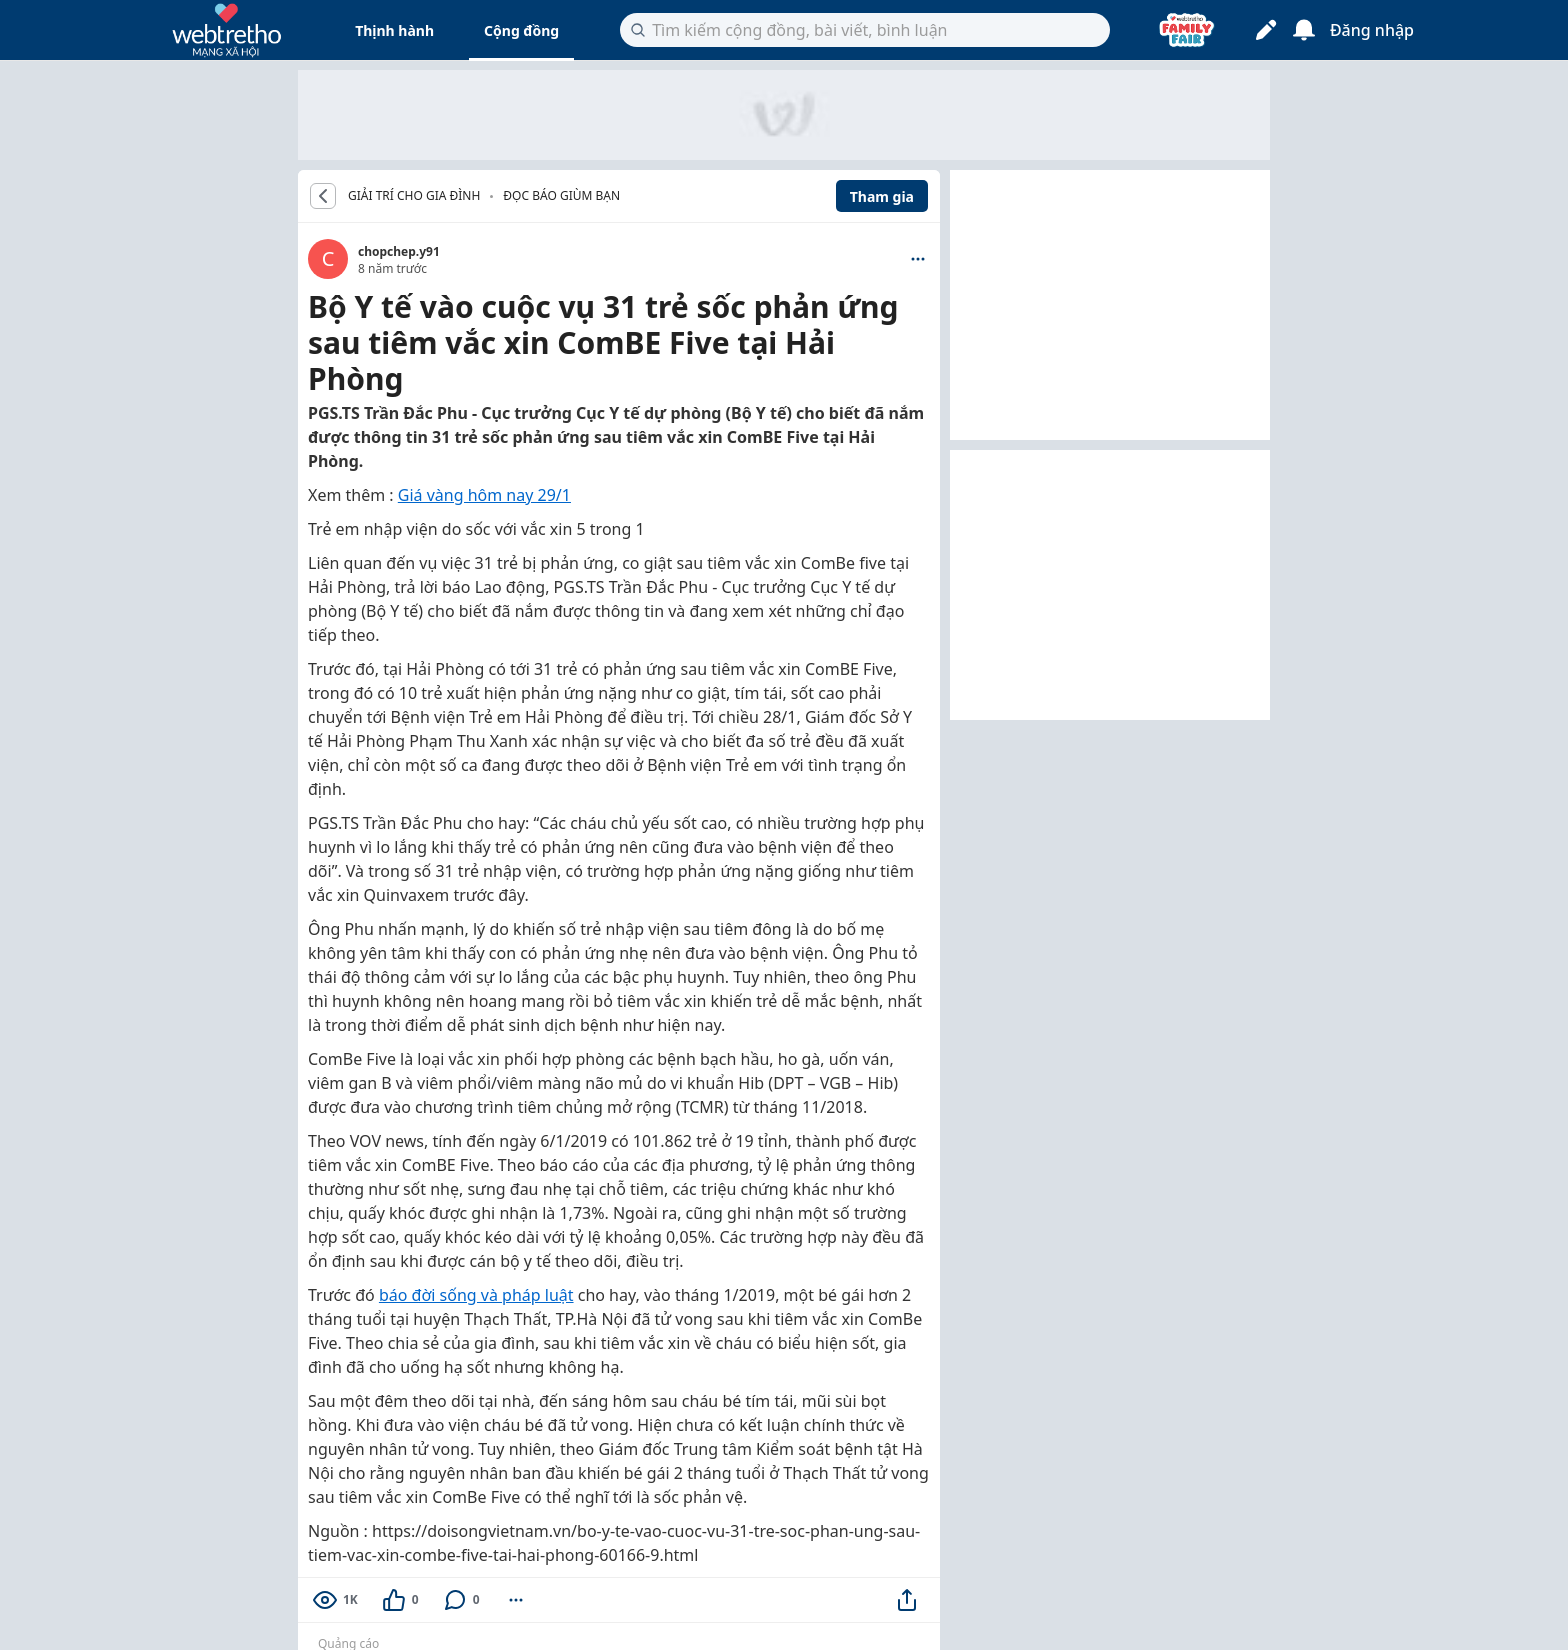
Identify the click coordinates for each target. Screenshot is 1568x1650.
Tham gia (882, 196)
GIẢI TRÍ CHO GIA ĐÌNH (414, 196)
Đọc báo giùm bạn (561, 195)
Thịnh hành (394, 30)
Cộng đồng (521, 30)
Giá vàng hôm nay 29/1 (484, 495)
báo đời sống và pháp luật (476, 1295)
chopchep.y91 (399, 251)
